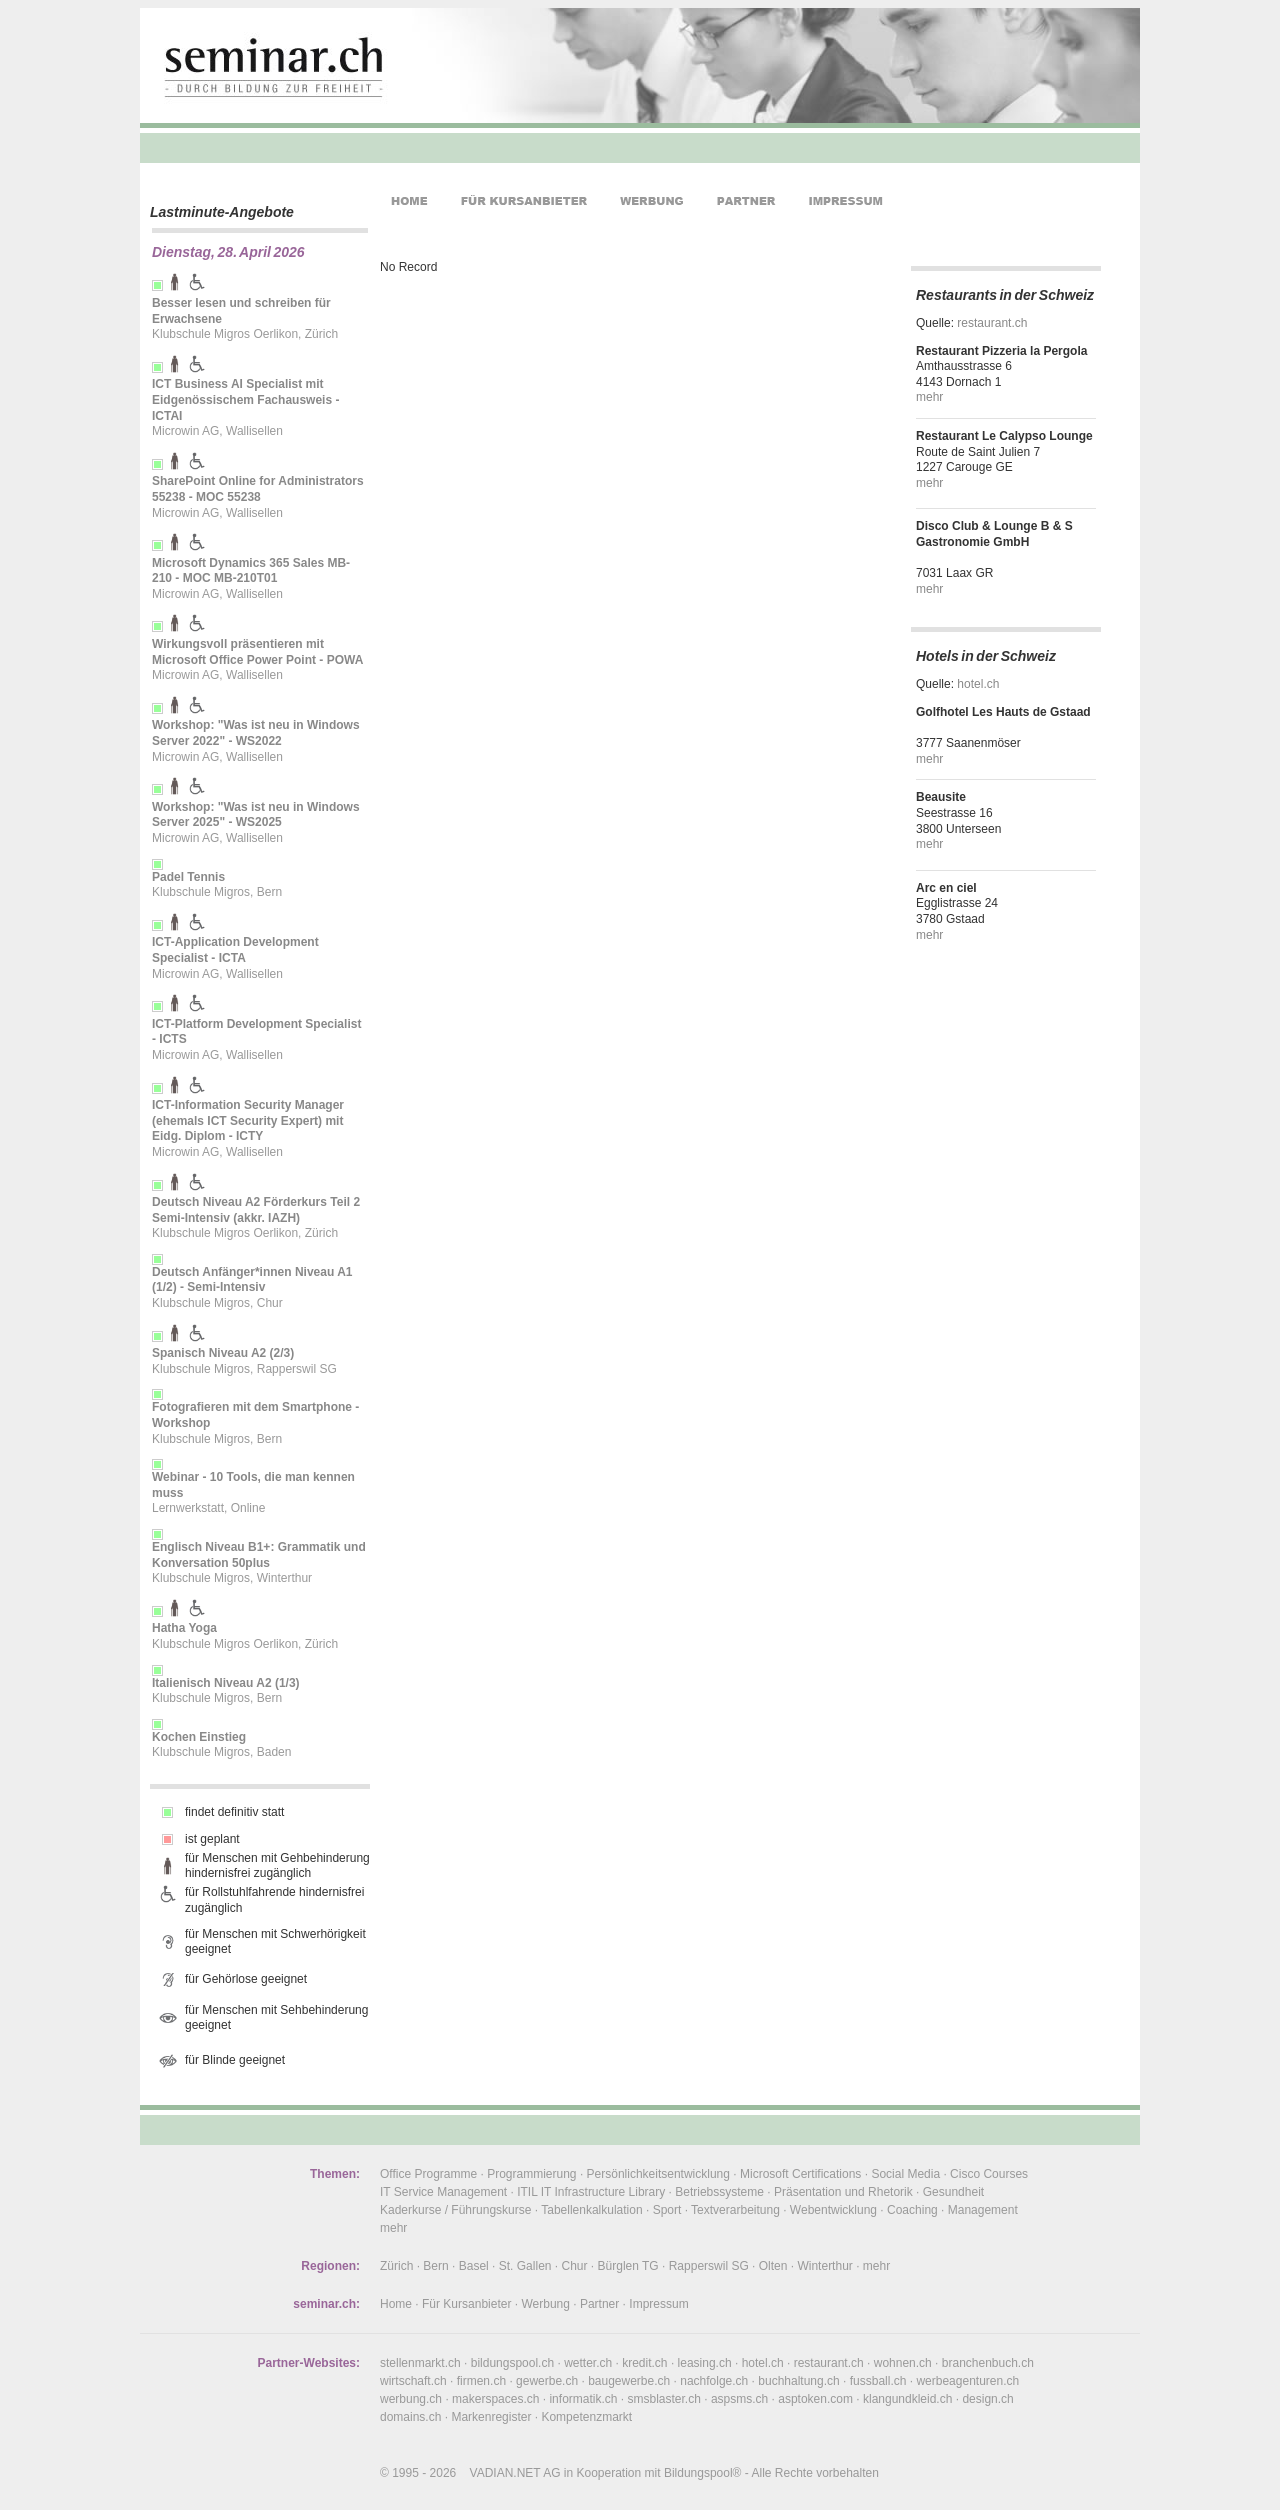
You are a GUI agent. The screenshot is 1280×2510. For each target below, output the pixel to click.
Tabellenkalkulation (591, 2210)
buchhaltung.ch (798, 2381)
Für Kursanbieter (466, 2304)
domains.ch (410, 2417)
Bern (435, 2266)
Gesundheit (953, 2192)
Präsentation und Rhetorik (843, 2192)
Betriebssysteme (719, 2192)
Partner (599, 2304)
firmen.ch (481, 2381)
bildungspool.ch (512, 2363)
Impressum (658, 2304)
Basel (474, 2266)
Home (396, 2304)
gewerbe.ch (547, 2381)
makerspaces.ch (495, 2399)
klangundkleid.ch (907, 2399)
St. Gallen (525, 2266)
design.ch (987, 2399)
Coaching (912, 2210)
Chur (575, 2266)
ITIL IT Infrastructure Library (591, 2192)
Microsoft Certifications (800, 2174)
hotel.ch (978, 684)
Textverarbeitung (735, 2210)
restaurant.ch (992, 323)
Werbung (545, 2304)
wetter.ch (588, 2363)
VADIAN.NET (505, 2473)
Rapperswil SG (709, 2266)
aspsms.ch (739, 2399)
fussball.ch (878, 2381)
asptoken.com (815, 2399)
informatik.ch (583, 2399)
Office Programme (428, 2174)
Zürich (396, 2266)
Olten (773, 2266)
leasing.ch (705, 2363)
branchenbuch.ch (988, 2363)
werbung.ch (411, 2399)
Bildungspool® (703, 2473)
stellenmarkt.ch (420, 2363)
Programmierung (531, 2174)
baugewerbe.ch (629, 2381)
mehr (929, 397)
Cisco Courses (989, 2174)
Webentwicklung (833, 2210)
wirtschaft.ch (413, 2381)
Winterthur (824, 2266)
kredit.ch (644, 2363)
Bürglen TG (628, 2266)
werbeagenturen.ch (967, 2381)
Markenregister (491, 2417)
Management (983, 2210)
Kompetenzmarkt (586, 2417)
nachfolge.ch (714, 2381)
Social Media (905, 2174)
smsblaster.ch (664, 2399)
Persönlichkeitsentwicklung (658, 2174)
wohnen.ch (903, 2363)
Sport (667, 2210)
